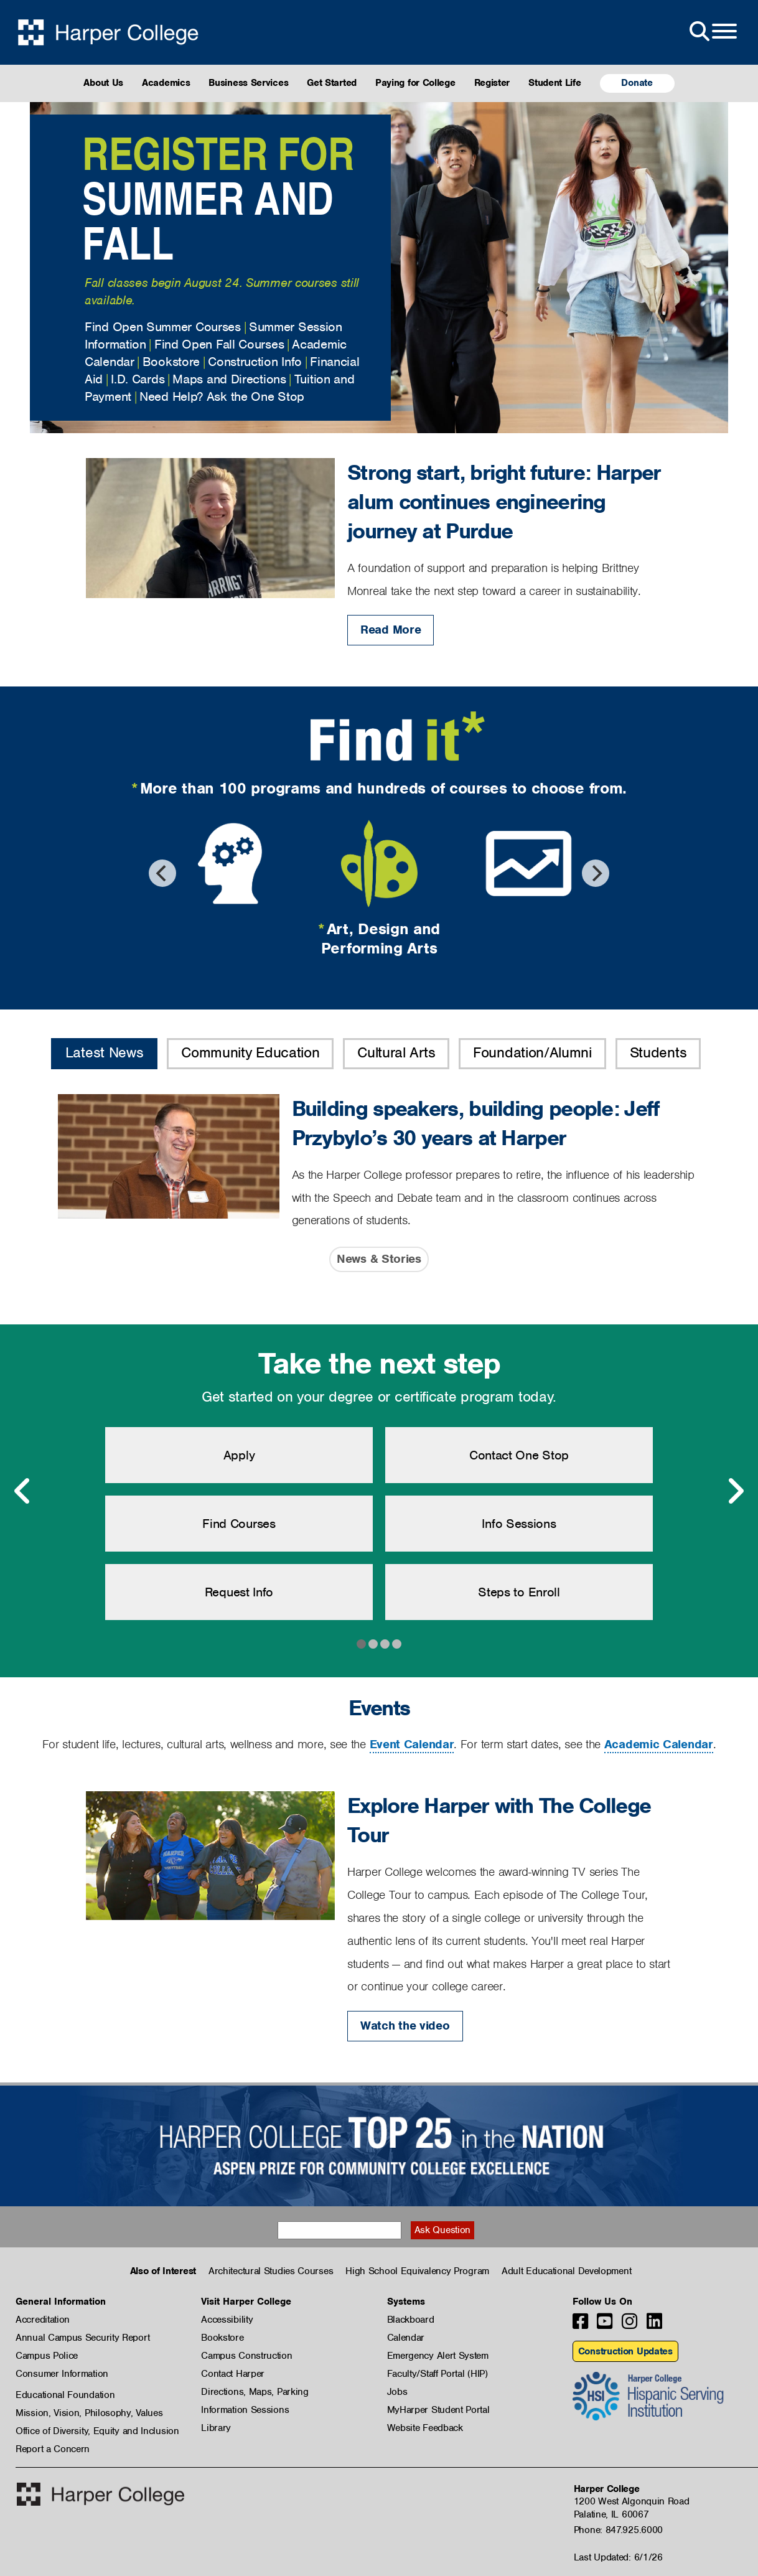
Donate (636, 83)
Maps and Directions (229, 379)
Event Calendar (412, 1744)
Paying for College (415, 83)
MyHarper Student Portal (438, 2410)
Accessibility (227, 2319)
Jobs (397, 2392)
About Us (103, 83)
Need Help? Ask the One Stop (221, 396)
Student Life (554, 83)
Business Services (248, 83)
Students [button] (658, 1052)
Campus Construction (246, 2355)
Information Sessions (245, 2410)
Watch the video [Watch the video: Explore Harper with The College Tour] (405, 2025)
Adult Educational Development (566, 2271)
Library (216, 2428)
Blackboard (410, 2319)
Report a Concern (53, 2449)
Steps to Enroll (519, 1592)
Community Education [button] (250, 1052)
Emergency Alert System (438, 2355)
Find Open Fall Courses (219, 344)
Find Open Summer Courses (163, 327)
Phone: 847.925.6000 (618, 2530)
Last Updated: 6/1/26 (618, 2557)
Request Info (239, 1592)
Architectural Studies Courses (270, 2271)
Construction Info (255, 362)
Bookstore (171, 362)
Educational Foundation (65, 2395)
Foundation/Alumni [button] (532, 1052)
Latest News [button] (104, 1052)
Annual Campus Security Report (82, 2337)
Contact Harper (232, 2374)
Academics (166, 83)
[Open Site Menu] (711, 32)
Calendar (406, 2337)
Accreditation (43, 2319)
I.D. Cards (137, 379)
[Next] (595, 873)
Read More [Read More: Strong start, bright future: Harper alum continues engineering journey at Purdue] (390, 629)
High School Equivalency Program (417, 2271)
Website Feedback (425, 2428)
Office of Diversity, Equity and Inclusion (97, 2431)
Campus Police (47, 2355)
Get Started (332, 83)
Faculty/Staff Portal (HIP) (437, 2374)
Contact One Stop (519, 1455)
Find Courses (238, 1523)
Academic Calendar (658, 1744)
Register (492, 83)
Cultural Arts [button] (396, 1052)
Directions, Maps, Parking (255, 2392)
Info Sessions (519, 1523)
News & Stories (379, 1259)
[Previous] (162, 873)
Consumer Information (62, 2374)
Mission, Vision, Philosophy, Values (89, 2413)
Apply (239, 1455)
